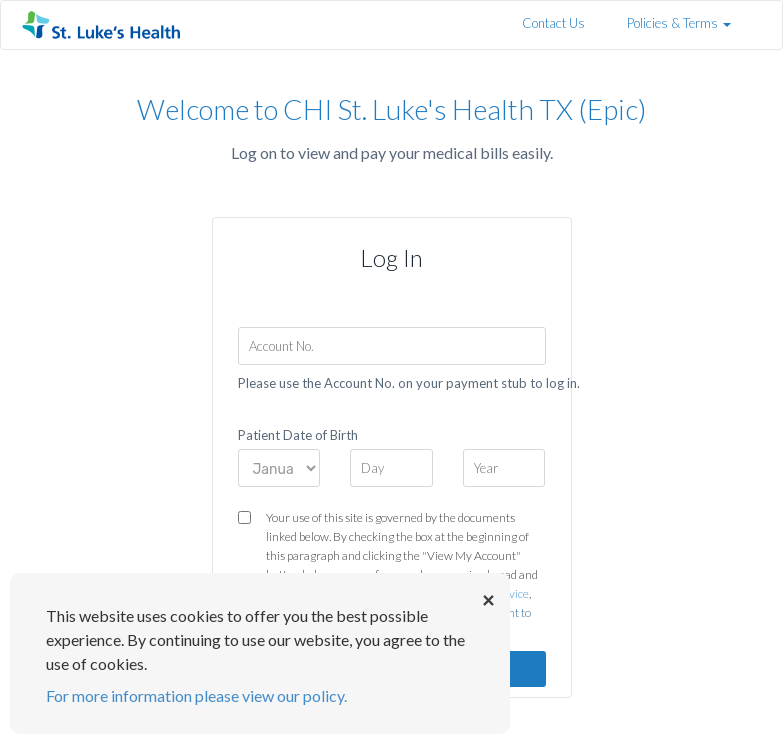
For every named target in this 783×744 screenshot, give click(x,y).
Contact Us (553, 23)
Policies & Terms (679, 23)
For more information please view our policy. (196, 695)
